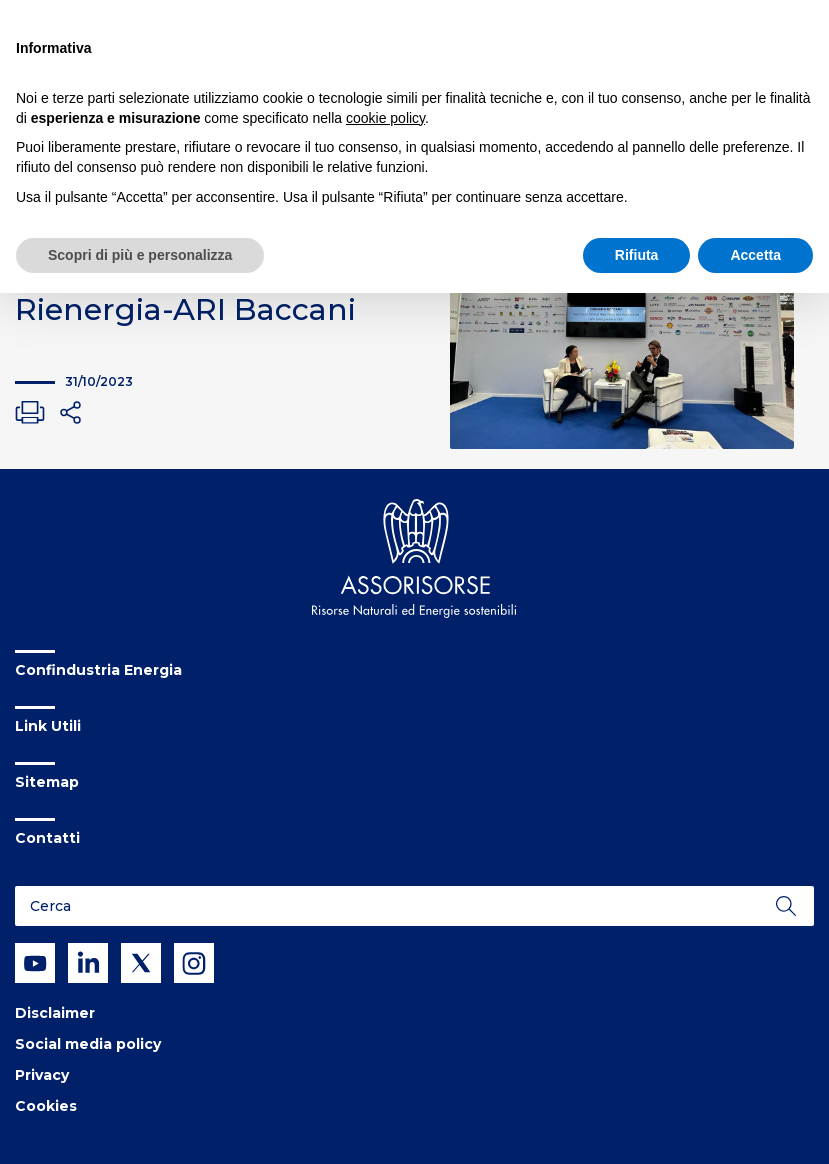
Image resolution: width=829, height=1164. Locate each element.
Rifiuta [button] (637, 255)
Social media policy (88, 1044)
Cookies (46, 1106)
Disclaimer (55, 1013)
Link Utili (48, 726)
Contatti (47, 838)
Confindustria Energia (98, 670)
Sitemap (47, 782)
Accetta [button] (755, 255)
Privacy (42, 1075)
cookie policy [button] (385, 118)
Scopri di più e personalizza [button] (140, 255)
